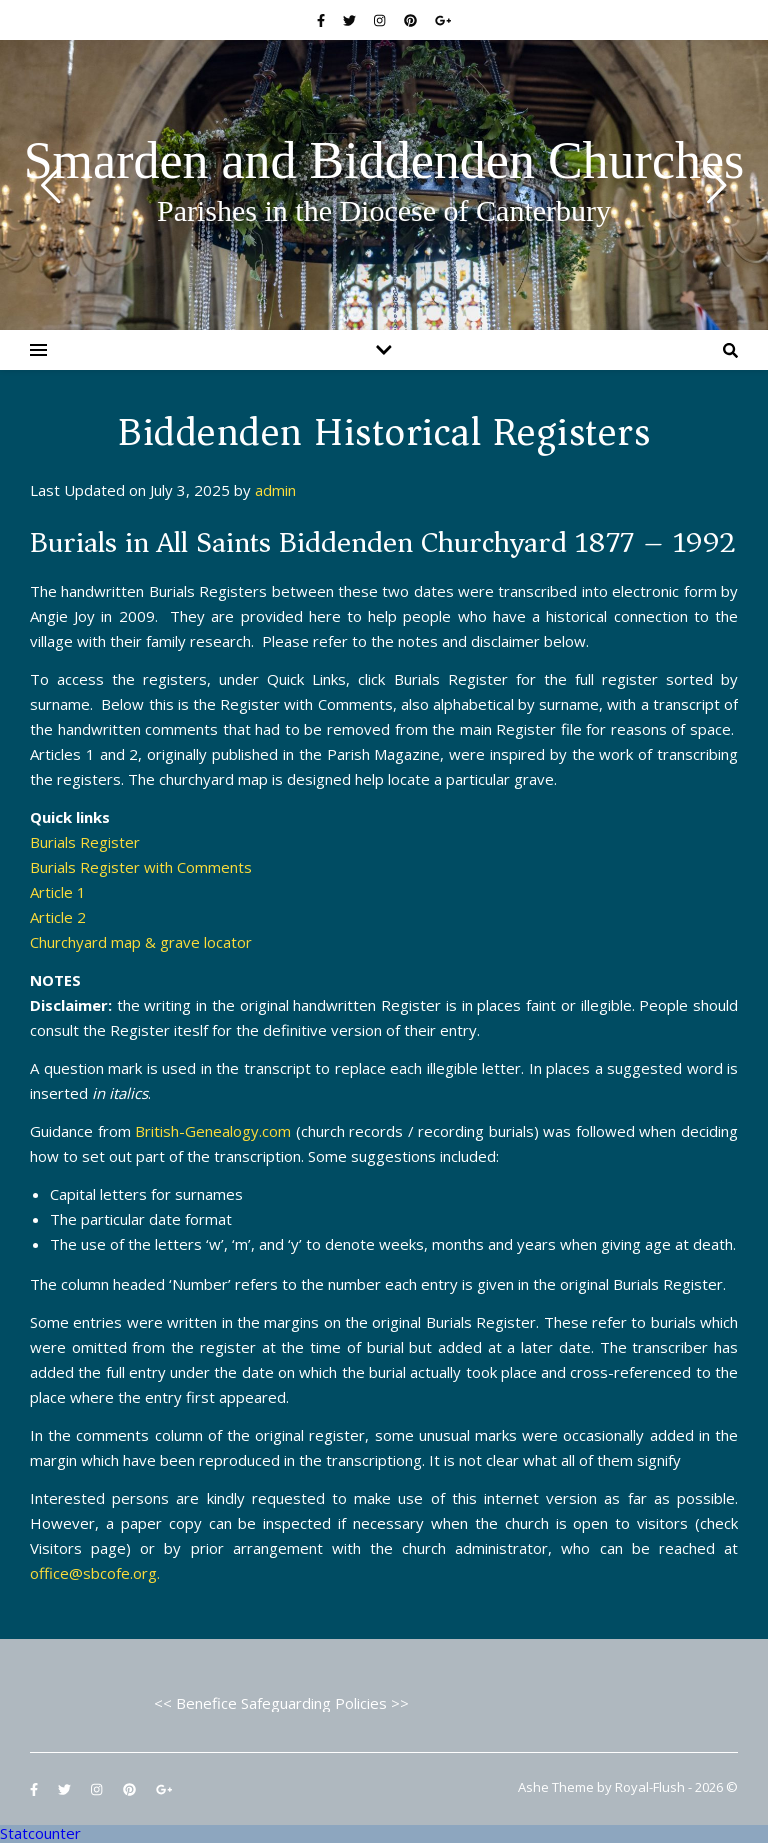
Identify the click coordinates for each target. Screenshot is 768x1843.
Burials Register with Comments (141, 867)
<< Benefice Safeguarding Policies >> (281, 1703)
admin (275, 490)
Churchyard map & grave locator (141, 942)
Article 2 (58, 917)
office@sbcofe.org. (95, 1573)
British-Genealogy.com (213, 1131)
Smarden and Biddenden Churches (384, 161)
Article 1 (58, 892)
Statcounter (40, 1833)
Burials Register (85, 842)
